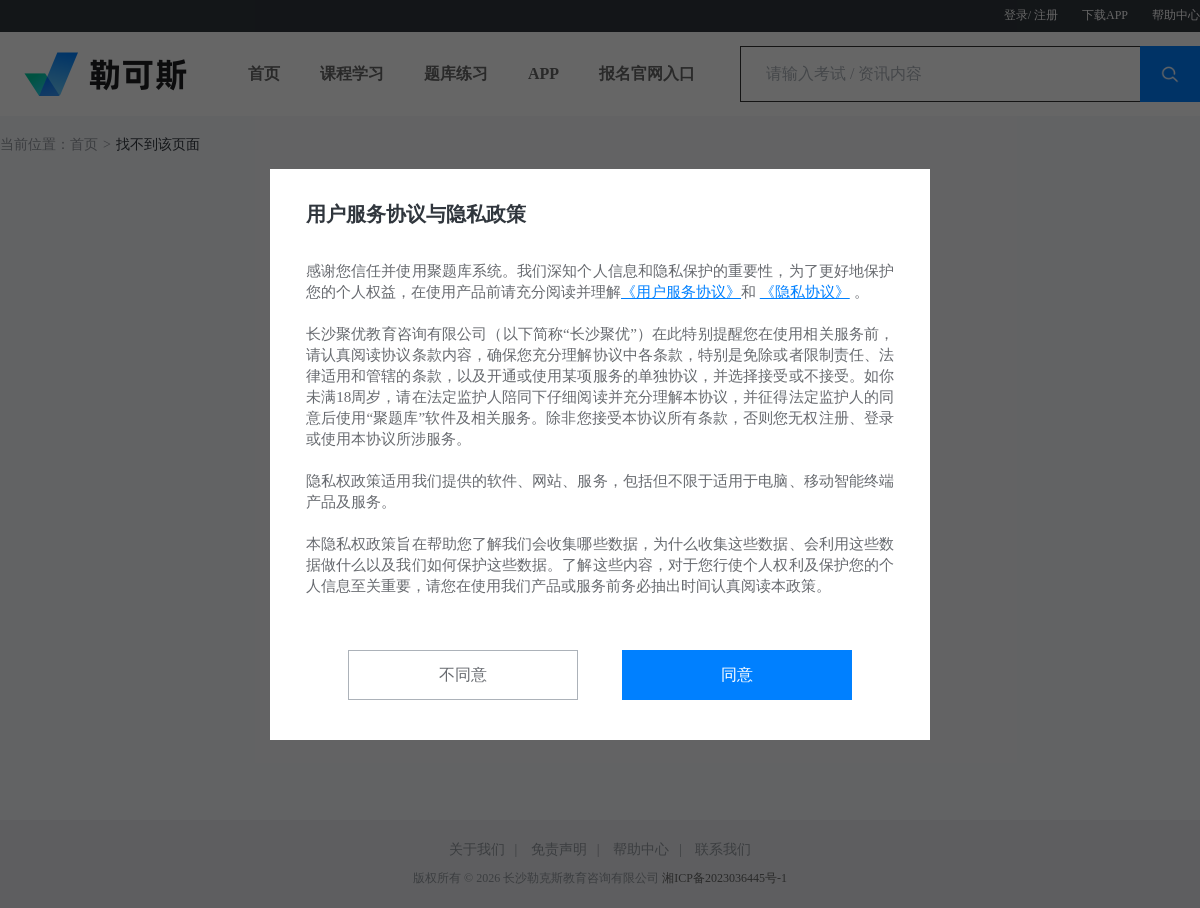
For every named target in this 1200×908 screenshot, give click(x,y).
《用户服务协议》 (681, 292)
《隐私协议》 (805, 292)
